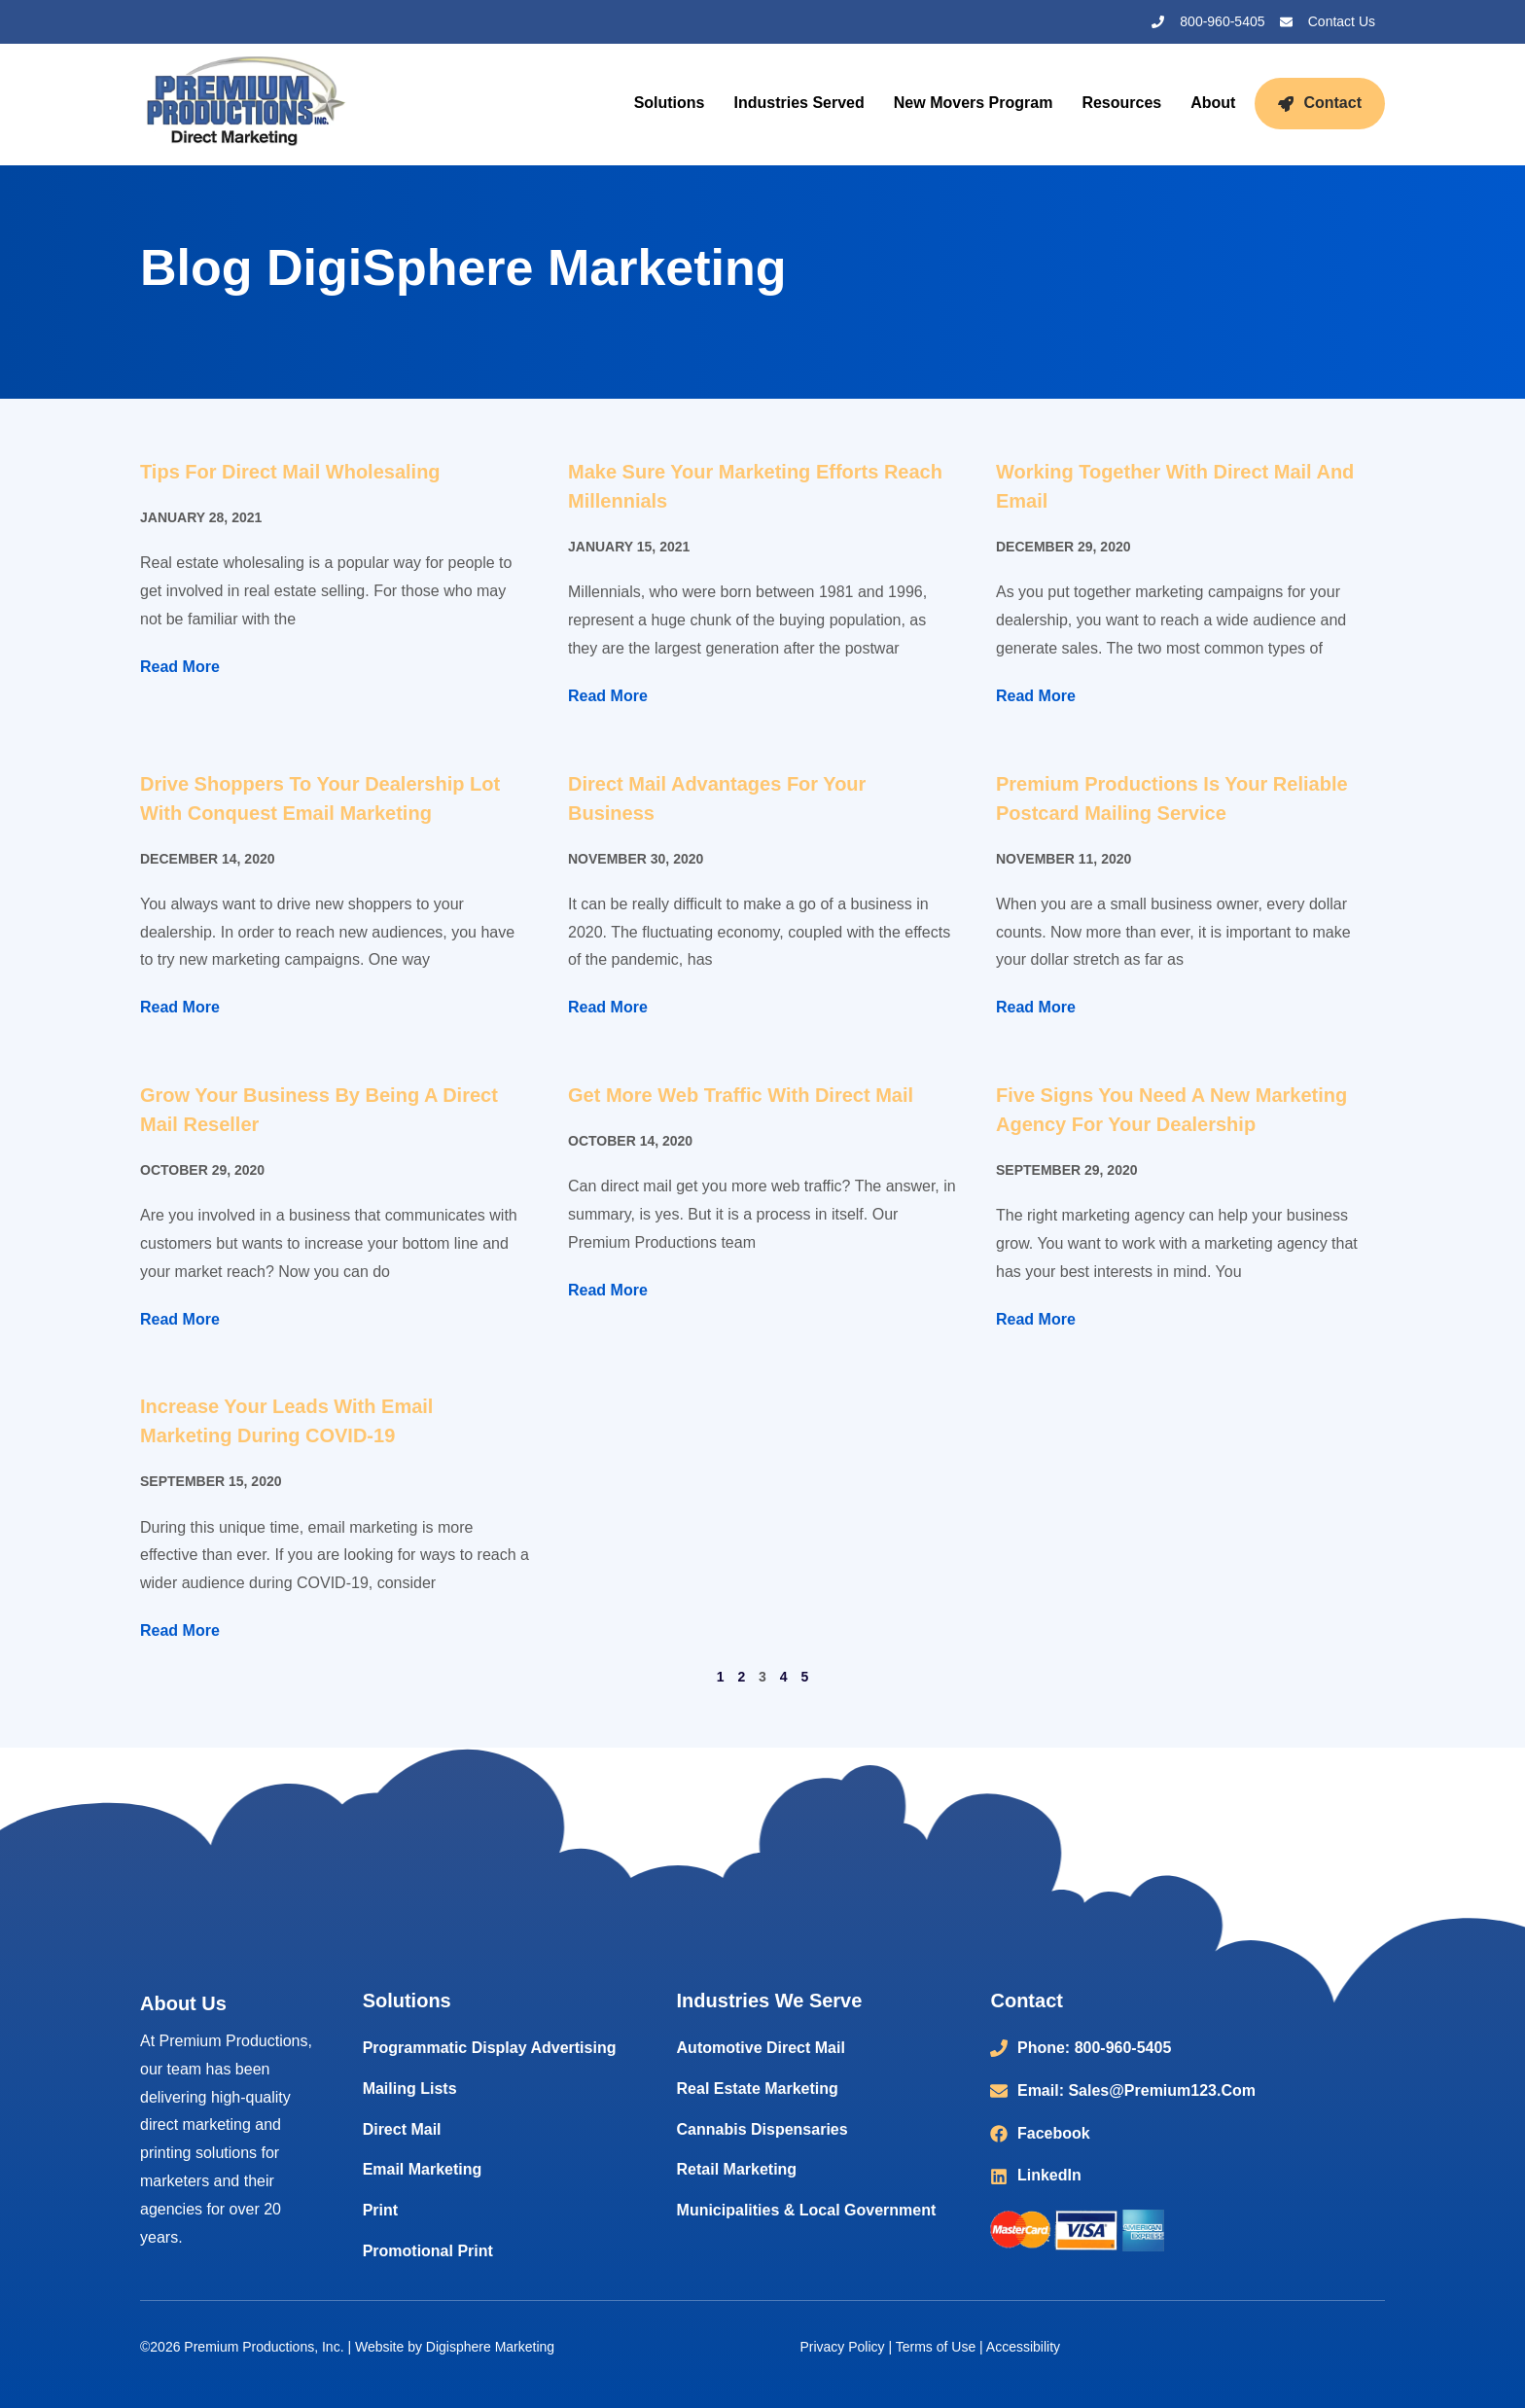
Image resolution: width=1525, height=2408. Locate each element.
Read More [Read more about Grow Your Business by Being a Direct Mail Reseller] (180, 1319)
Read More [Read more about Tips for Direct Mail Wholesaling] (180, 666)
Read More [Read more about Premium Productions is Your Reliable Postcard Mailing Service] (1036, 1007)
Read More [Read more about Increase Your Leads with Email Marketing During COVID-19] (180, 1630)
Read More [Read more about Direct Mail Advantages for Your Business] (608, 1007)
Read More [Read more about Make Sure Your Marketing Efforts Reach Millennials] (608, 696)
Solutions (669, 102)
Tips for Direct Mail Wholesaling (290, 471)
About (1212, 102)
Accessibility (1023, 2347)
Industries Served (799, 102)
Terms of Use (935, 2347)
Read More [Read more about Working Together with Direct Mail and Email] (1036, 696)
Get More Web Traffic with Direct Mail (740, 1095)
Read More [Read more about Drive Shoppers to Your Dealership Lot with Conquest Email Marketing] (180, 1007)
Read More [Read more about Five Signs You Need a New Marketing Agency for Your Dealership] (1036, 1319)
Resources (1121, 102)
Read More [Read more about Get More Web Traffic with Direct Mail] (608, 1290)
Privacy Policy (841, 2347)
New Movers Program (973, 102)
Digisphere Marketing (490, 2347)
